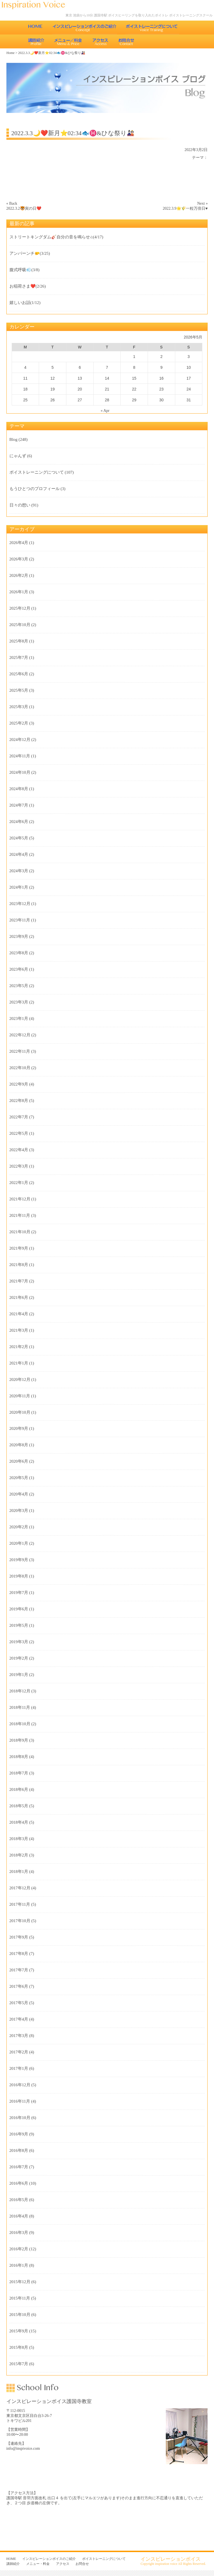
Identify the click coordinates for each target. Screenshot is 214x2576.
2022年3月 (18, 1166)
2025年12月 (19, 608)
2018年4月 (18, 1822)
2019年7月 (18, 1592)
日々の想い (19, 505)
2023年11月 (19, 920)
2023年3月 (18, 1002)
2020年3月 (18, 1510)
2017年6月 (18, 1986)
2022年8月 (18, 1100)
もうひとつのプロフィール (34, 488)
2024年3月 (18, 871)
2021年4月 (18, 1314)
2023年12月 (19, 903)
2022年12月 (19, 1035)
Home (10, 53)
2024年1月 (18, 887)
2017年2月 (18, 2052)
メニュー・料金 (68, 41)
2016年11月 (19, 2101)
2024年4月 (18, 854)
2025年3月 (18, 706)
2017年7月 (18, 1970)
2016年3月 (18, 2232)
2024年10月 (19, 772)
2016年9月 (18, 2134)
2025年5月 (18, 690)
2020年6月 (18, 1461)
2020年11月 (19, 1396)
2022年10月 (19, 1067)
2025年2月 (18, 723)
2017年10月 (19, 1921)
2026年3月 (18, 559)
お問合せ (127, 41)
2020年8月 (18, 1445)
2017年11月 (19, 1904)
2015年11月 (19, 2298)
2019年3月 (18, 1642)
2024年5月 (18, 838)
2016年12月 (19, 2085)
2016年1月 (18, 2265)
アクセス (100, 41)
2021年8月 (18, 1264)
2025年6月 (18, 674)
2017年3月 (18, 2035)
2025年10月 (19, 624)
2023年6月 (18, 969)
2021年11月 (19, 1215)
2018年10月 (19, 1724)
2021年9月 (18, 1248)
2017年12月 (19, 1888)
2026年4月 (18, 542)
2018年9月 (18, 1740)
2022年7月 (18, 1117)
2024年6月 (18, 821)
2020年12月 (19, 1379)
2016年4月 (18, 2216)
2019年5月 (18, 1625)
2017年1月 (18, 2068)
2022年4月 (18, 1150)
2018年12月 (19, 1691)
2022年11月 (19, 1051)
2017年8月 (18, 1953)
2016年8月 (18, 2150)
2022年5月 (18, 1133)
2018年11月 (19, 1707)
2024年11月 (19, 756)
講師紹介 (36, 41)
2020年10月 (19, 1412)
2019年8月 (18, 1576)
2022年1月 (18, 1182)
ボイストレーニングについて (152, 27)
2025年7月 (18, 657)
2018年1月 (18, 1871)
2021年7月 (18, 1281)
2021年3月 (18, 1330)
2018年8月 (18, 1756)
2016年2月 (18, 2249)
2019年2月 (18, 1658)
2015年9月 (18, 2331)
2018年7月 (18, 1773)
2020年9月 (18, 1428)
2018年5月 (18, 1806)
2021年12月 (19, 1199)
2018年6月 (18, 1789)
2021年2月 (18, 1346)
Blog (13, 439)
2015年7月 (18, 2364)
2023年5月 (18, 985)
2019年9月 (18, 1560)
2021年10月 (19, 1232)
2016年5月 (18, 2199)
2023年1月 (18, 1018)
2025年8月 (18, 641)
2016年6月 (18, 2183)
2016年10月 (19, 2117)
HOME (35, 27)
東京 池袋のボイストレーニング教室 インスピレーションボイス (36, 5)
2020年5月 (18, 1477)
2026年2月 (18, 575)
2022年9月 (18, 1084)
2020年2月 (18, 1527)
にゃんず (17, 456)
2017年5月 (18, 2003)
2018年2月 (18, 1855)
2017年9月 (18, 1937)
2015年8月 (18, 2347)
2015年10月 (19, 2314)
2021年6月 (18, 1297)
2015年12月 (19, 2282)
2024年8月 (18, 789)
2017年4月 (18, 2019)
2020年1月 (18, 1543)
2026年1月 (18, 592)
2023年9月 (18, 936)
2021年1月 (18, 1363)
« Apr (105, 411)
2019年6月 (18, 1609)
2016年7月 (18, 2167)
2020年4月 (18, 1494)
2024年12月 (19, 739)
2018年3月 (18, 1838)
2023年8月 (18, 953)
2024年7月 (18, 805)
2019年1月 (18, 1674)
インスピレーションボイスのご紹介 (84, 27)
